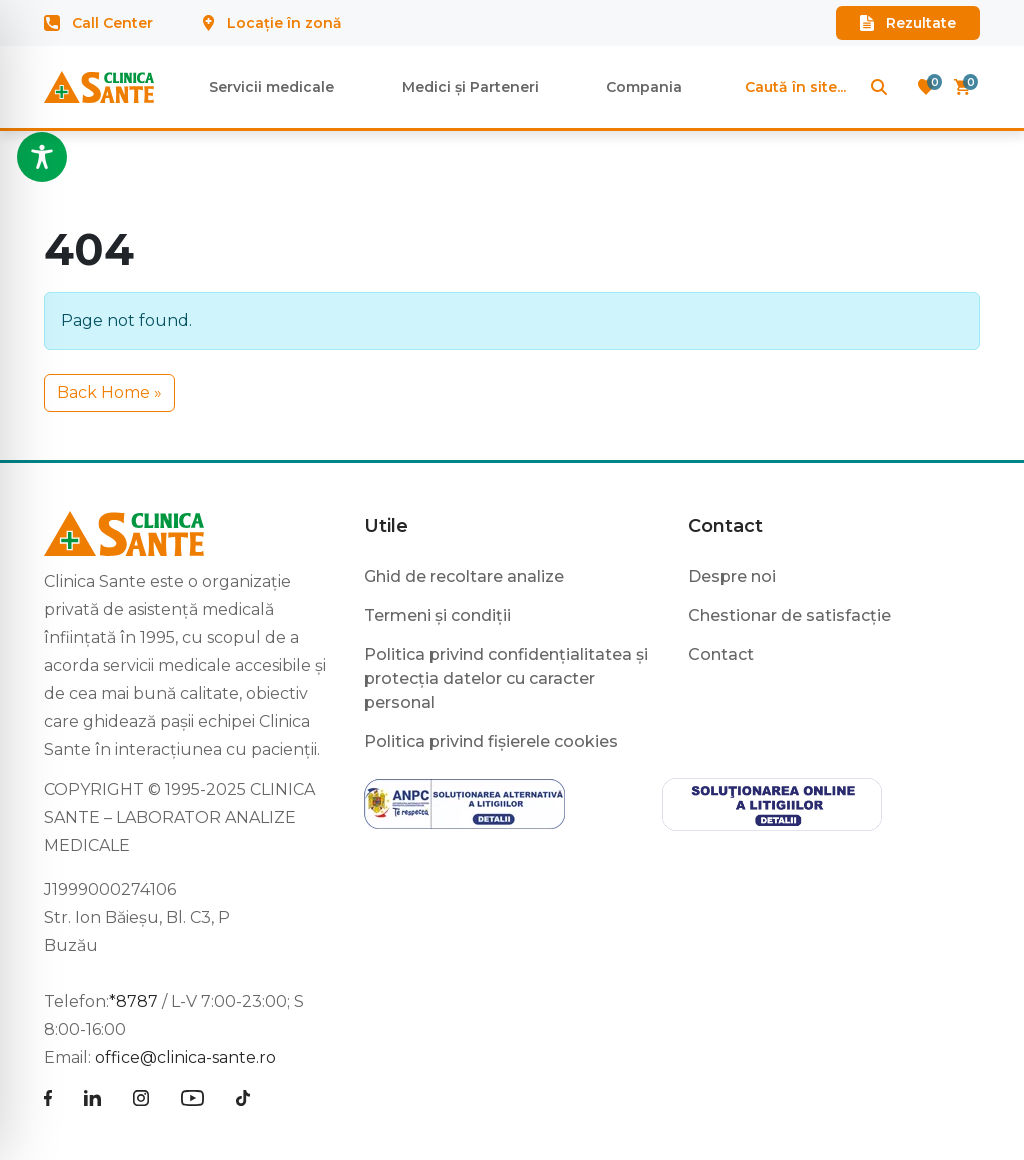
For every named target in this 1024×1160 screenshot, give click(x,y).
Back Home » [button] (109, 392)
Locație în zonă (272, 23)
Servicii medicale (271, 87)
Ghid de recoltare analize (464, 576)
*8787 (133, 1001)
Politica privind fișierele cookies (491, 741)
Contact (725, 526)
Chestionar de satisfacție (789, 615)
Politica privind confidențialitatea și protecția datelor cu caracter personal (506, 678)
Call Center (98, 23)
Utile (386, 526)
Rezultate (908, 23)
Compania (644, 87)
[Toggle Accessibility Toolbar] (42, 157)
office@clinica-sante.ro (185, 1057)
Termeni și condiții (437, 615)
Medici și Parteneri (470, 87)
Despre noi (732, 576)
